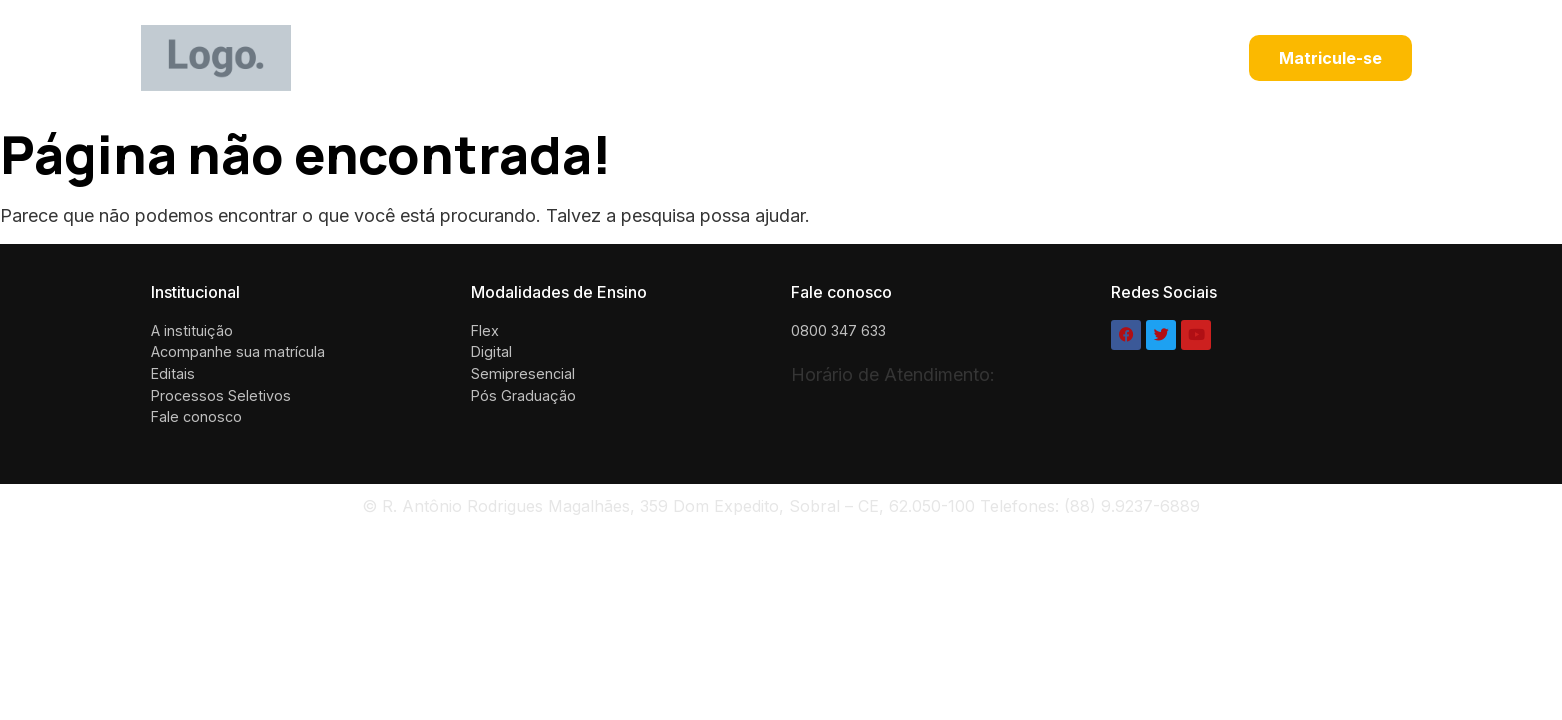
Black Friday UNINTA (659, 58)
